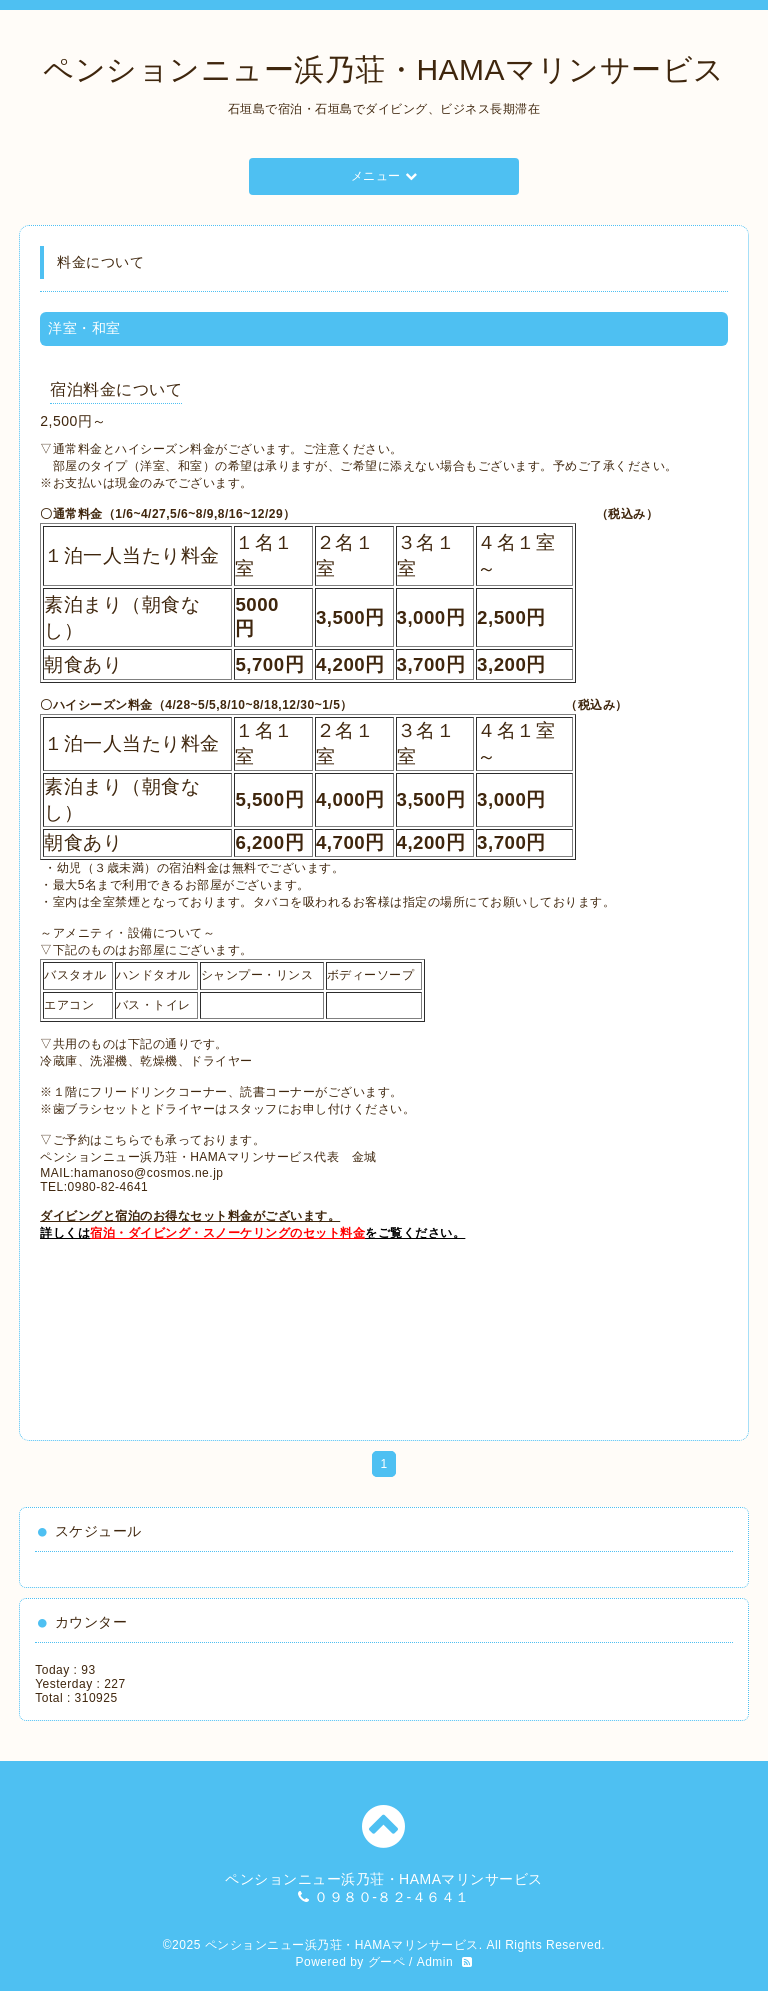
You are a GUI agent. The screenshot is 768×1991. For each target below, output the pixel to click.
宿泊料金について (116, 389)
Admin (435, 1962)
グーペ (387, 1962)
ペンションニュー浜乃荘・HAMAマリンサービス (383, 69)
